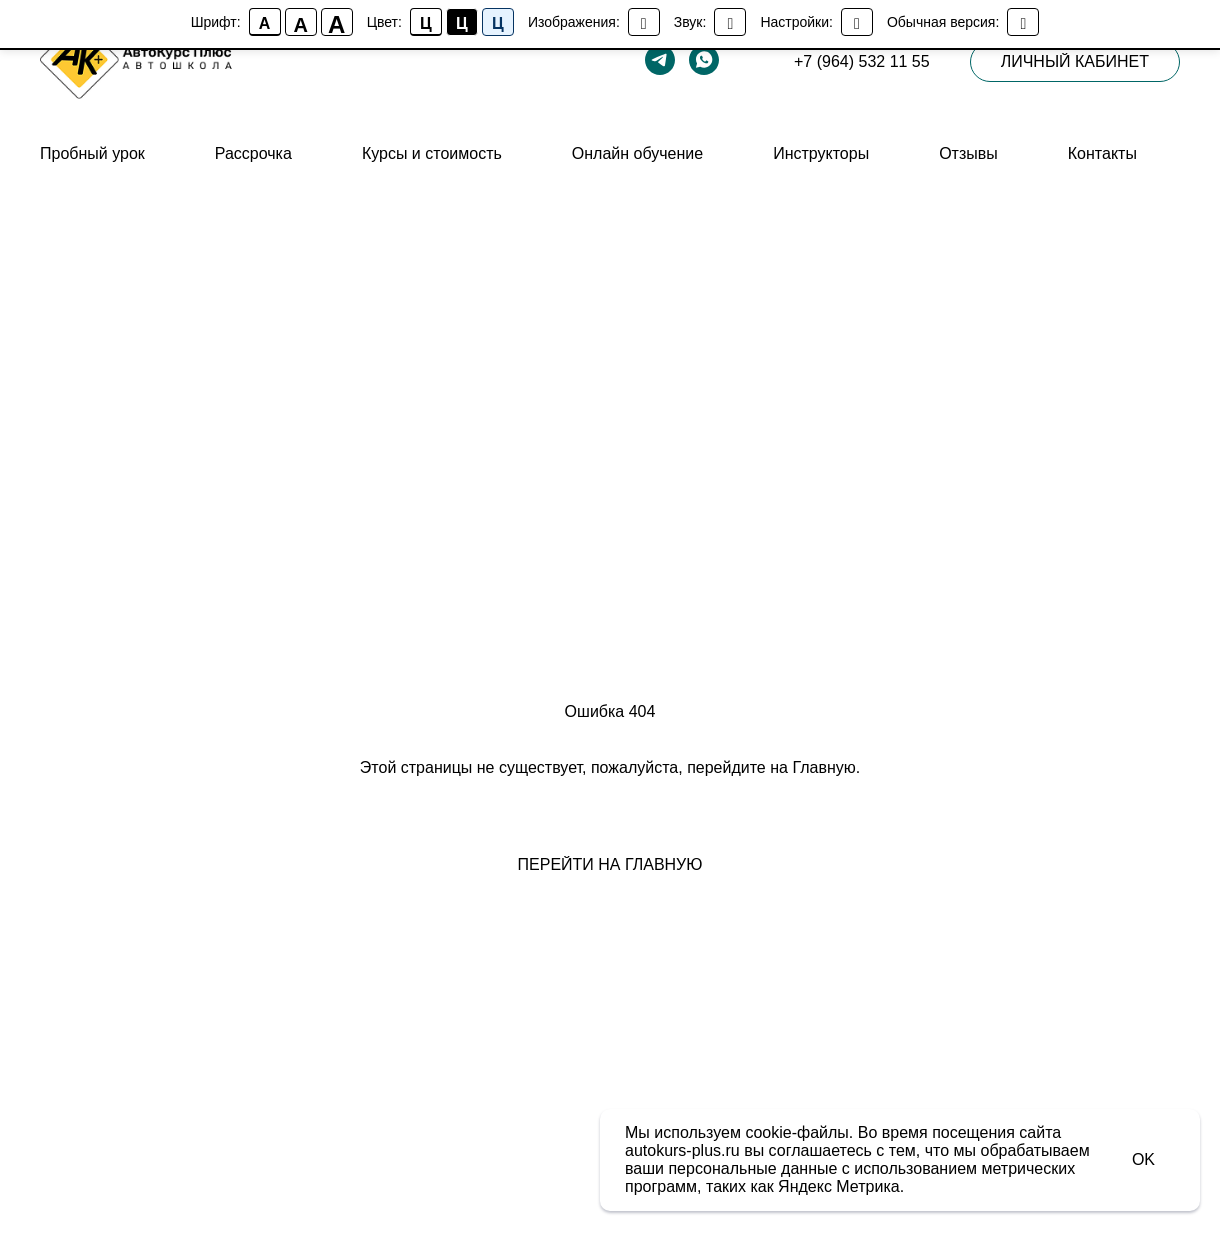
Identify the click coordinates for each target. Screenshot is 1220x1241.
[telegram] (660, 60)
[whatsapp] (704, 60)
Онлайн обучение (637, 153)
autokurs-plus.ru (682, 1150)
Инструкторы (821, 153)
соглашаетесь (820, 1150)
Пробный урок (92, 153)
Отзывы (968, 153)
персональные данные (752, 1168)
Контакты (1102, 153)
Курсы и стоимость (432, 153)
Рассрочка (253, 153)
